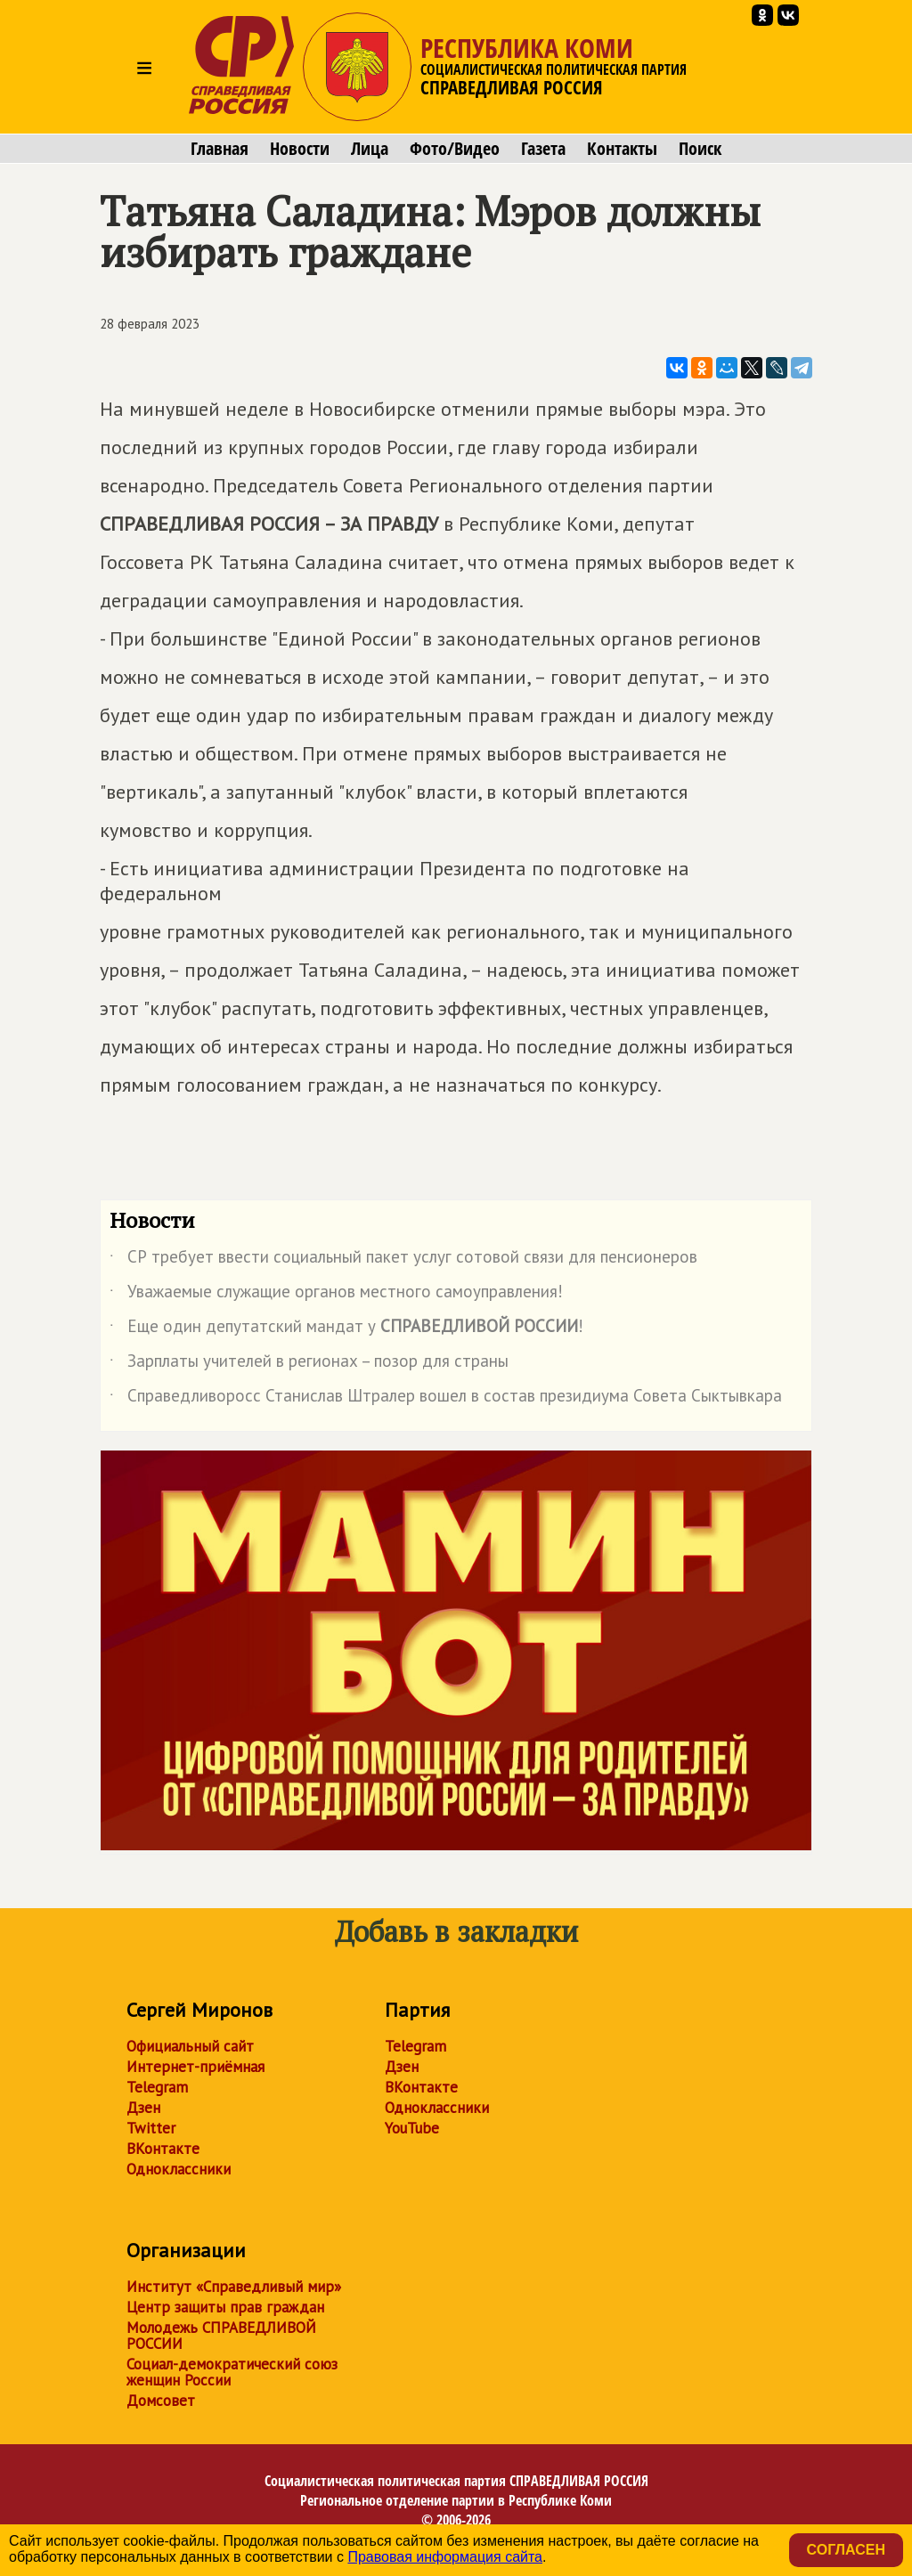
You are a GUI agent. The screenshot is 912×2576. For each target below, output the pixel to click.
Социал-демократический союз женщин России (232, 2372)
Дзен (143, 2108)
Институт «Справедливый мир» (233, 2287)
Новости (300, 148)
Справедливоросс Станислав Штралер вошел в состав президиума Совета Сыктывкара (446, 1398)
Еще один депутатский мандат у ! (346, 1329)
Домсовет (160, 2401)
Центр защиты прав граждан (225, 2307)
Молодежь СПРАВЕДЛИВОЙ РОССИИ (221, 2336)
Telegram (157, 2087)
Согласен (846, 2549)
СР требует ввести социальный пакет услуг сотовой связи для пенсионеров (403, 1260)
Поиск (700, 148)
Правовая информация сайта (444, 2556)
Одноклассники (178, 2169)
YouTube (412, 2128)
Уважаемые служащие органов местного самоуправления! (336, 1294)
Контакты (622, 148)
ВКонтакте (163, 2149)
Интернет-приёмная (195, 2067)
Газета (543, 148)
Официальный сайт (190, 2046)
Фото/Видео (455, 148)
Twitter (150, 2128)
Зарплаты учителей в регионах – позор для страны (309, 1364)
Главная (219, 148)
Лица (369, 148)
